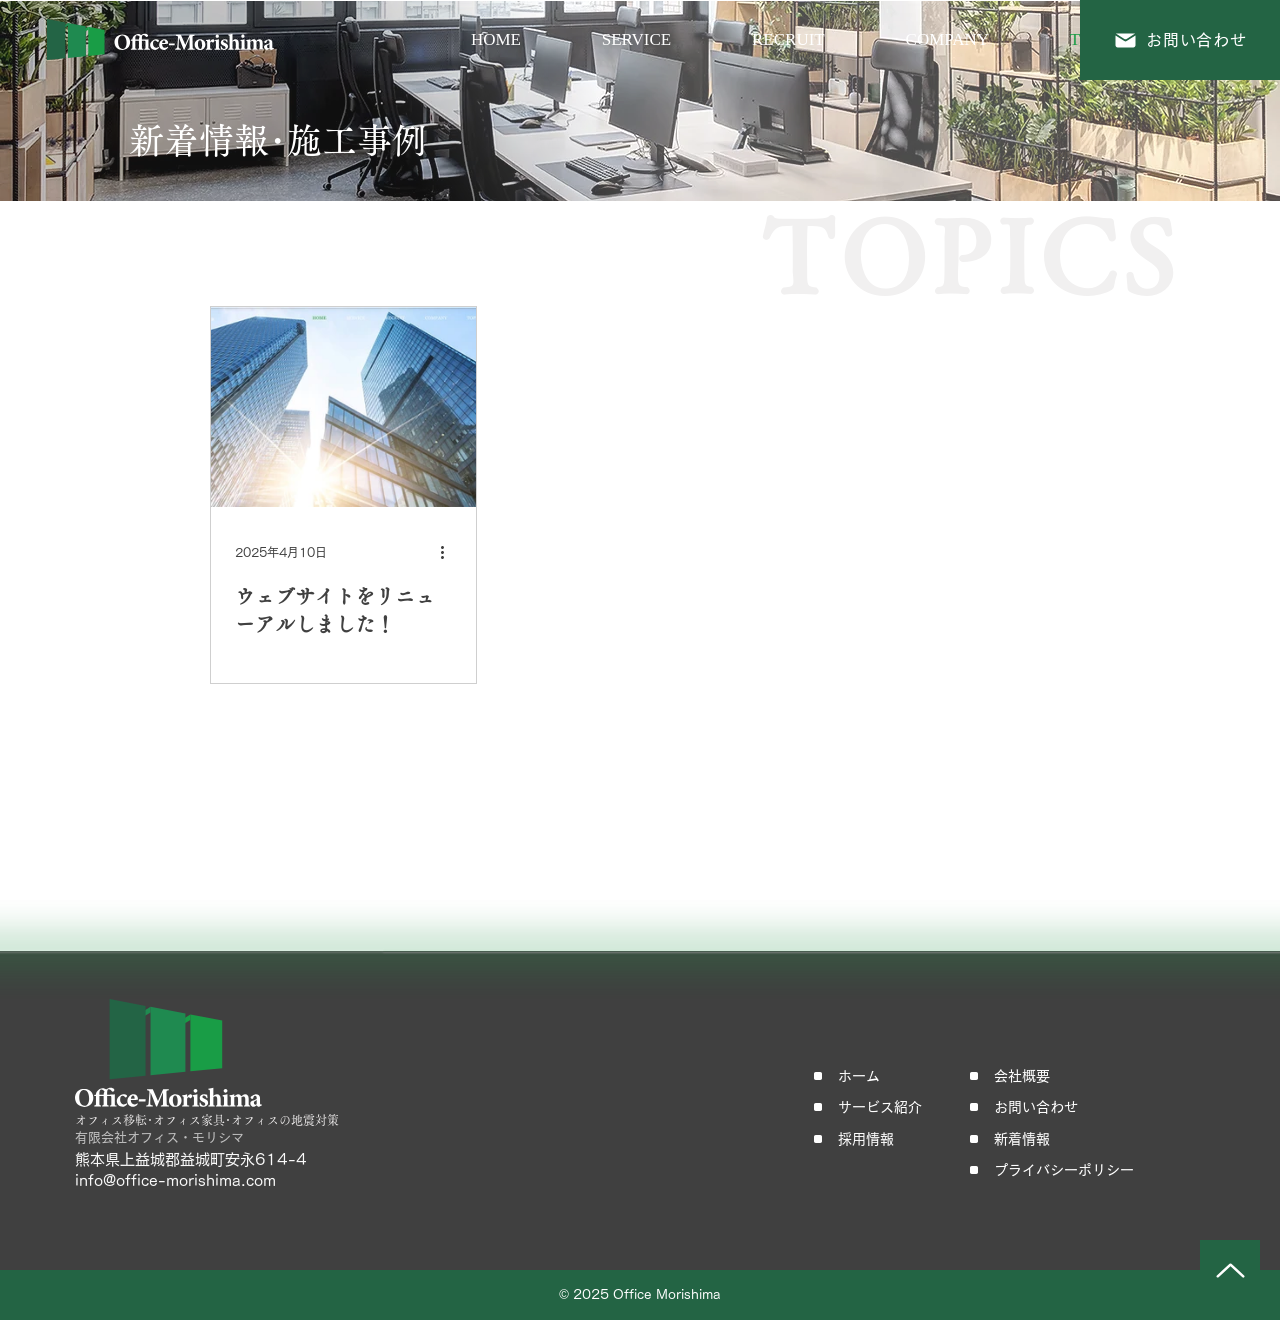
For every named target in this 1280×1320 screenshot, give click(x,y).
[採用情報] (873, 1139)
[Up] (1230, 1270)
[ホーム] (873, 1076)
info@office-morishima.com (175, 1180)
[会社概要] (1029, 1076)
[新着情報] (1029, 1139)
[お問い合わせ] (1180, 40)
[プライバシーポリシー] (1079, 1170)
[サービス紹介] (873, 1107)
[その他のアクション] (449, 552)
